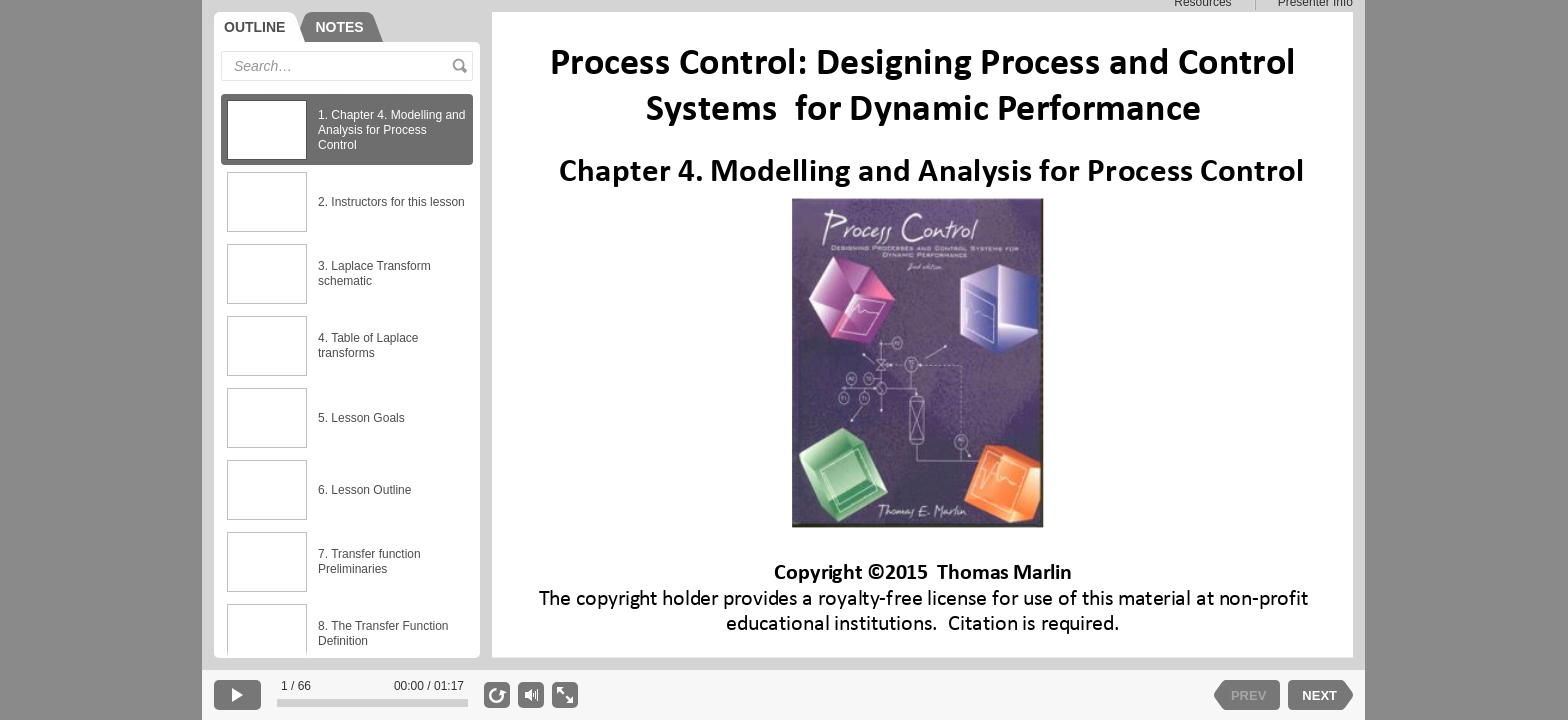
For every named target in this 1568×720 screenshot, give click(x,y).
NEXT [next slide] (1319, 695)
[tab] (259, 27)
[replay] (497, 695)
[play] (237, 695)
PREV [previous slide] (1248, 695)
